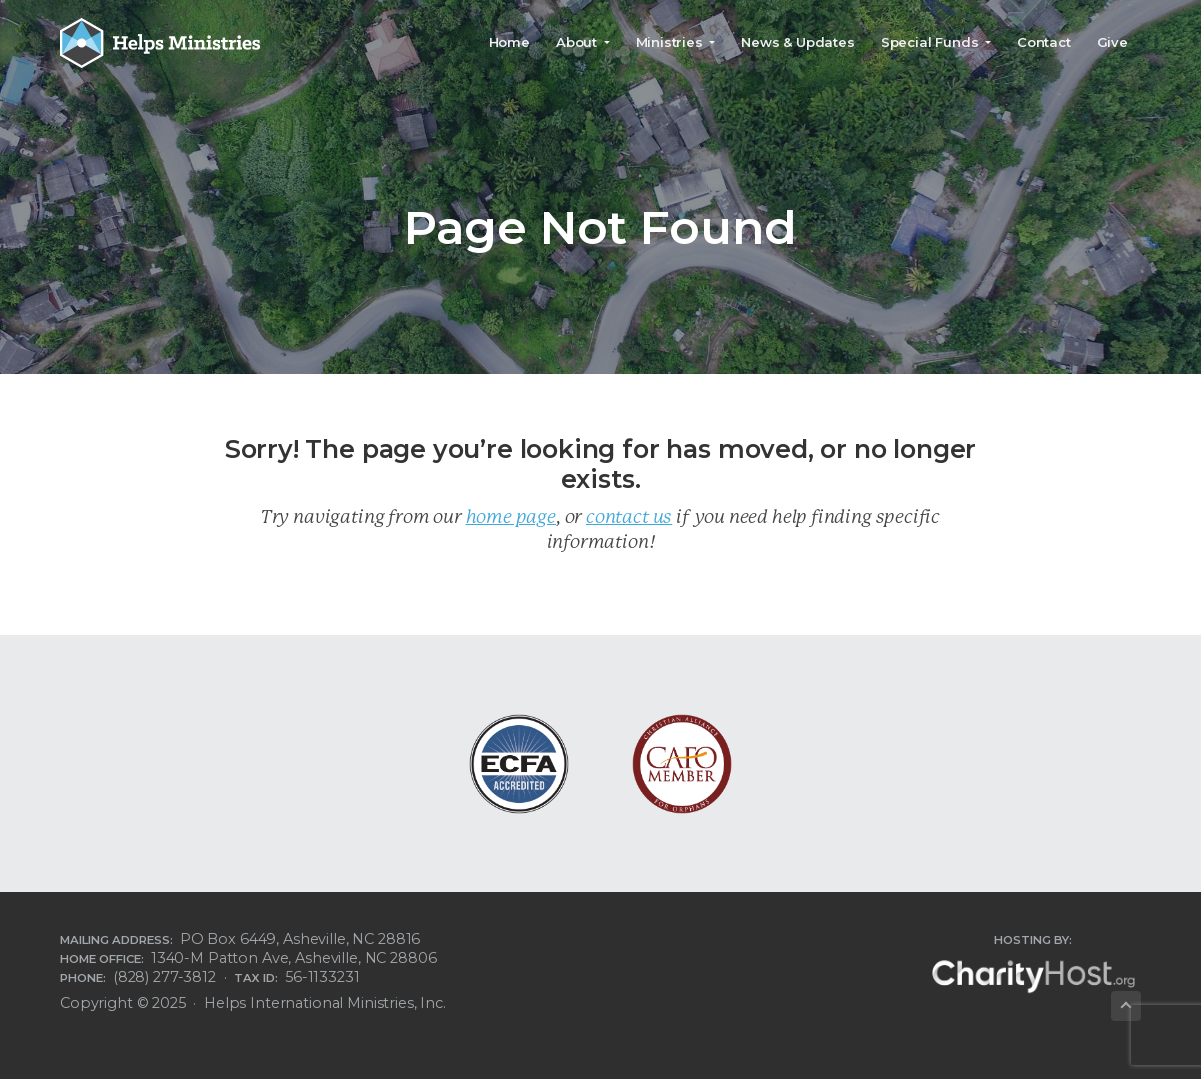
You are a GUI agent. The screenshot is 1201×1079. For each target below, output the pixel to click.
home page (511, 516)
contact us (629, 516)
